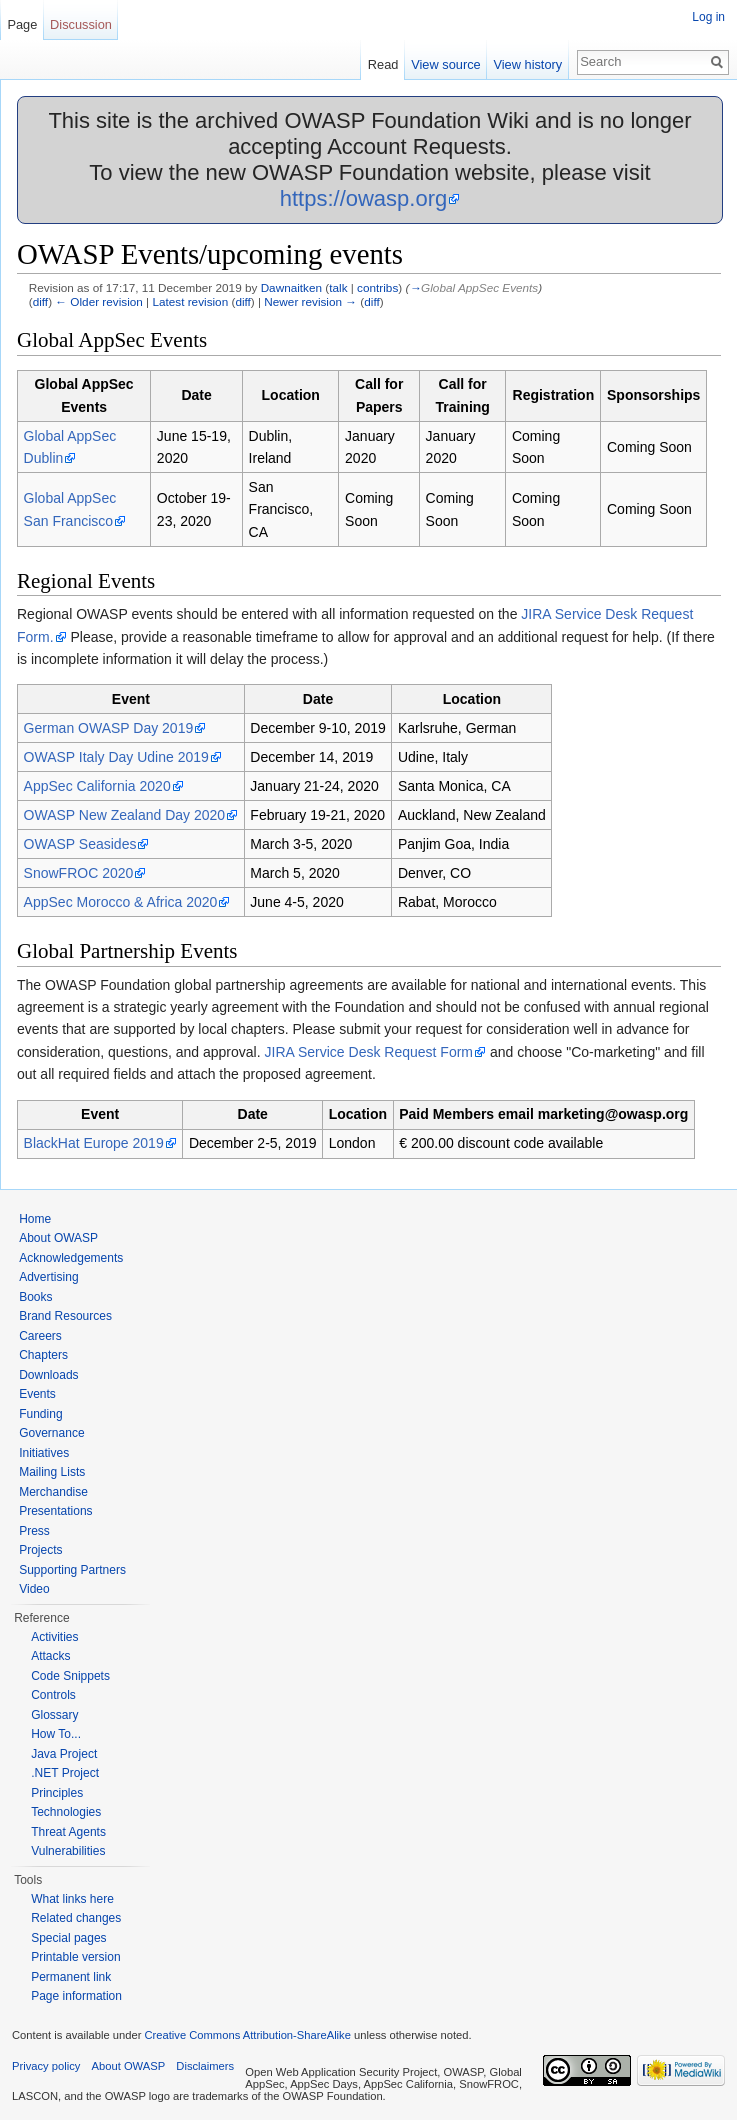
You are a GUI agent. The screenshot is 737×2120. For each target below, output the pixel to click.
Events (37, 1394)
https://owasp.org (364, 198)
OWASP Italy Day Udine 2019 (116, 757)
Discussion (81, 24)
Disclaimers (205, 2066)
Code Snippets (70, 1676)
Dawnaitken (291, 287)
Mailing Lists (52, 1472)
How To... (56, 1734)
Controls (53, 1695)
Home (35, 1219)
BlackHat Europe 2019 (94, 1143)
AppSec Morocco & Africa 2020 (121, 902)
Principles (57, 1793)
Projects (40, 1550)
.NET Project (65, 1773)
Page (22, 24)
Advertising (48, 1277)
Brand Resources (65, 1316)
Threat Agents (68, 1832)
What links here (72, 1899)
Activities (54, 1637)
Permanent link (71, 1977)
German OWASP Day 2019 (109, 728)
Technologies (66, 1812)
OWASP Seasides (80, 844)
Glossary (54, 1715)
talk (338, 287)
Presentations (55, 1511)
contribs (377, 287)
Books (35, 1297)
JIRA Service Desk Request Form (369, 1052)
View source (445, 64)
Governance (51, 1433)
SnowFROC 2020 (79, 873)
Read (383, 64)
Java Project (64, 1754)
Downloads (48, 1375)
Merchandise (53, 1492)
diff (40, 301)
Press (34, 1531)
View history (527, 64)
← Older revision (99, 301)
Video (34, 1589)
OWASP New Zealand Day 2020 (125, 815)
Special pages (68, 1938)
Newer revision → (310, 301)
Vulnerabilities (68, 1851)
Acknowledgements (71, 1258)
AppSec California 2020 (97, 786)
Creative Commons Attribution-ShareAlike (247, 2035)
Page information (76, 1996)
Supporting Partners (72, 1570)
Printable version (75, 1957)
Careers (40, 1336)
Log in (708, 17)
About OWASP (58, 1238)
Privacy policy (46, 2066)
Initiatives (44, 1453)
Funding (40, 1414)
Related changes (76, 1918)
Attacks (50, 1656)
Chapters (43, 1355)
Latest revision (190, 301)
